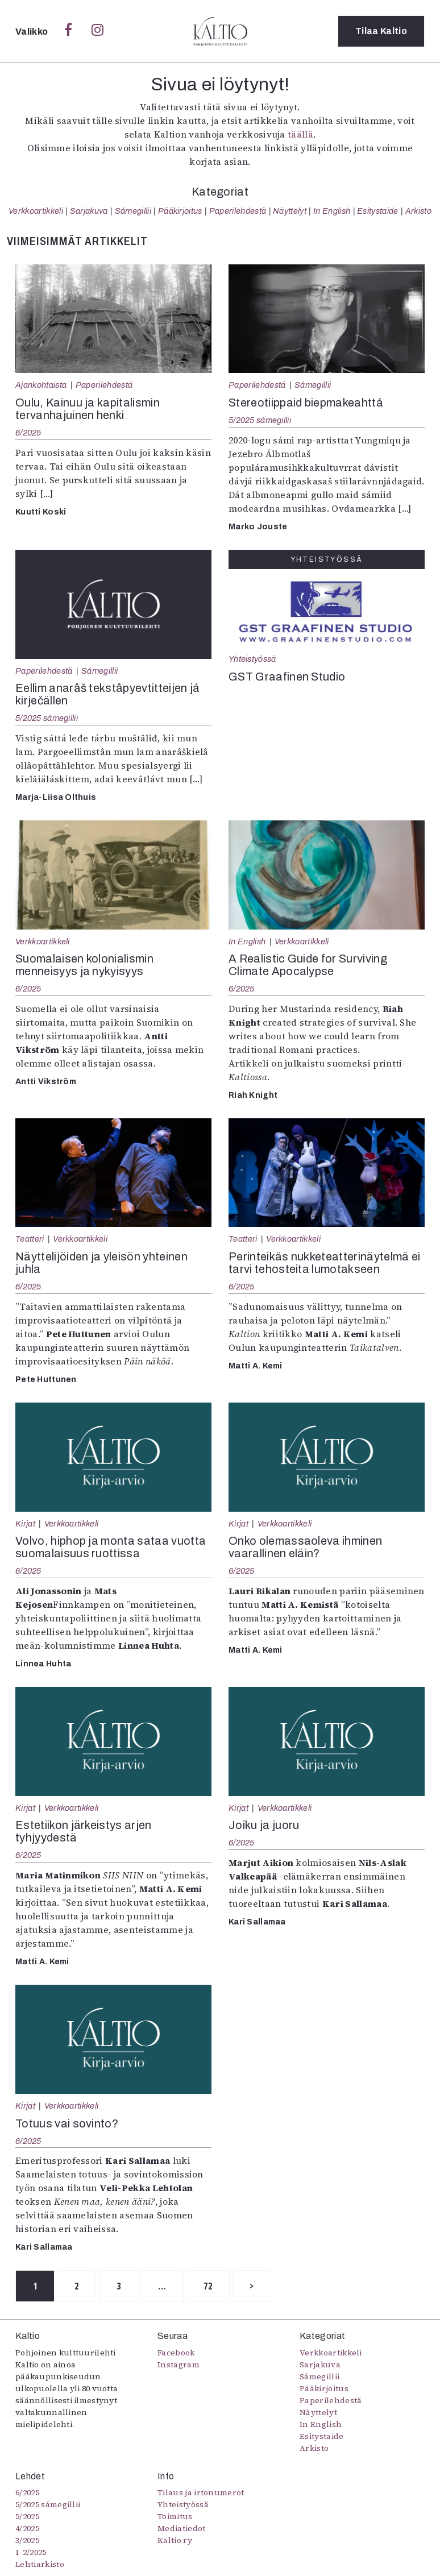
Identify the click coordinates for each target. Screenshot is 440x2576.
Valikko (32, 31)
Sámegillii (133, 210)
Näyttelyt (289, 210)
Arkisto (418, 210)
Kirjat (25, 1523)
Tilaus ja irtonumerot (200, 2492)
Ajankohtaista (41, 384)
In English (331, 210)
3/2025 (27, 2540)
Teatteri (29, 1238)
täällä (300, 134)
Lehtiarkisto (39, 2564)
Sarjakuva (89, 210)
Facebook (176, 2352)
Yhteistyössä (252, 658)
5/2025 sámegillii (260, 420)
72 (209, 2286)
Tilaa (381, 31)
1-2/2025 (31, 2552)
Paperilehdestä (237, 210)
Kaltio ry (174, 2540)
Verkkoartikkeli (36, 210)
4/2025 (27, 2528)
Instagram (178, 2364)
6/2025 (28, 432)
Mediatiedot (181, 2528)
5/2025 (27, 2516)
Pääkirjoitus (180, 210)
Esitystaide (378, 210)
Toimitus (175, 2516)
